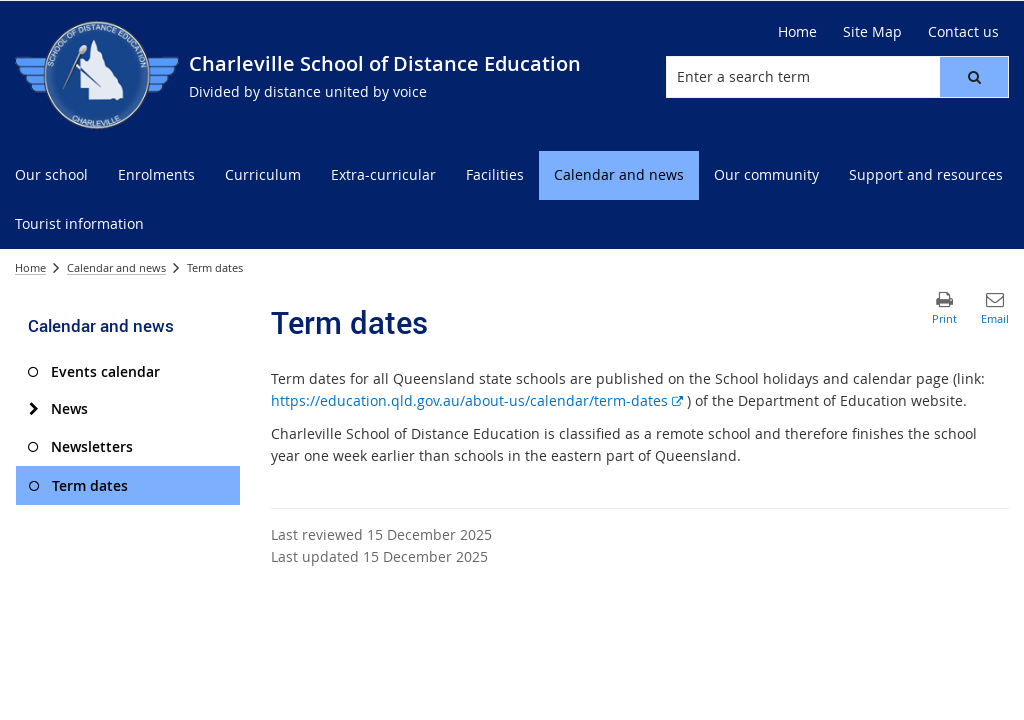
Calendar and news (116, 267)
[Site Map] (872, 32)
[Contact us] (963, 32)
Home (30, 267)
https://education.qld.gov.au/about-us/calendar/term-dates (477, 400)
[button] (974, 77)
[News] (33, 409)
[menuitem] (51, 175)
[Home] (797, 32)
